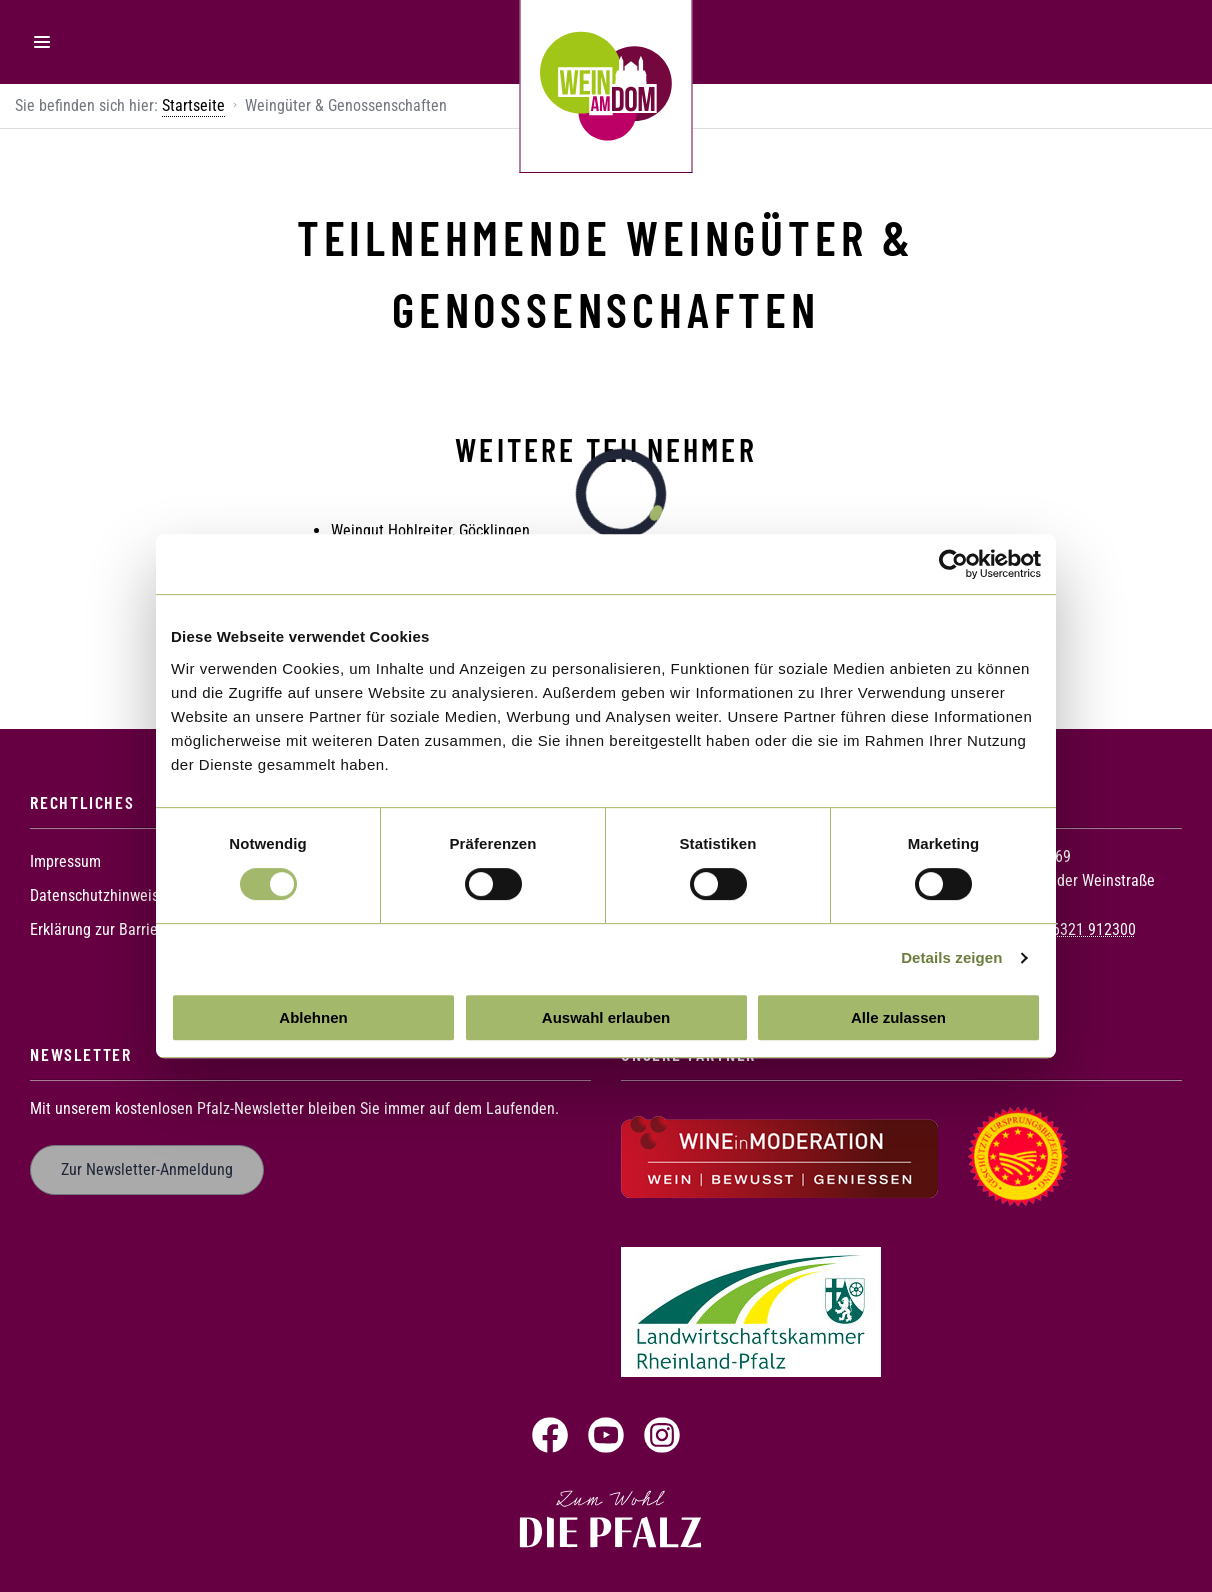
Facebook (550, 1435)
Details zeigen (951, 957)
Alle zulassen (898, 1017)
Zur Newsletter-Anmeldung (147, 1169)
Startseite (193, 105)
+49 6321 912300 (1080, 928)
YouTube (606, 1435)
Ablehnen (313, 1017)
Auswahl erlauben (606, 1017)
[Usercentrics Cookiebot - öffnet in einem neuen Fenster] (953, 564)
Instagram (662, 1435)
